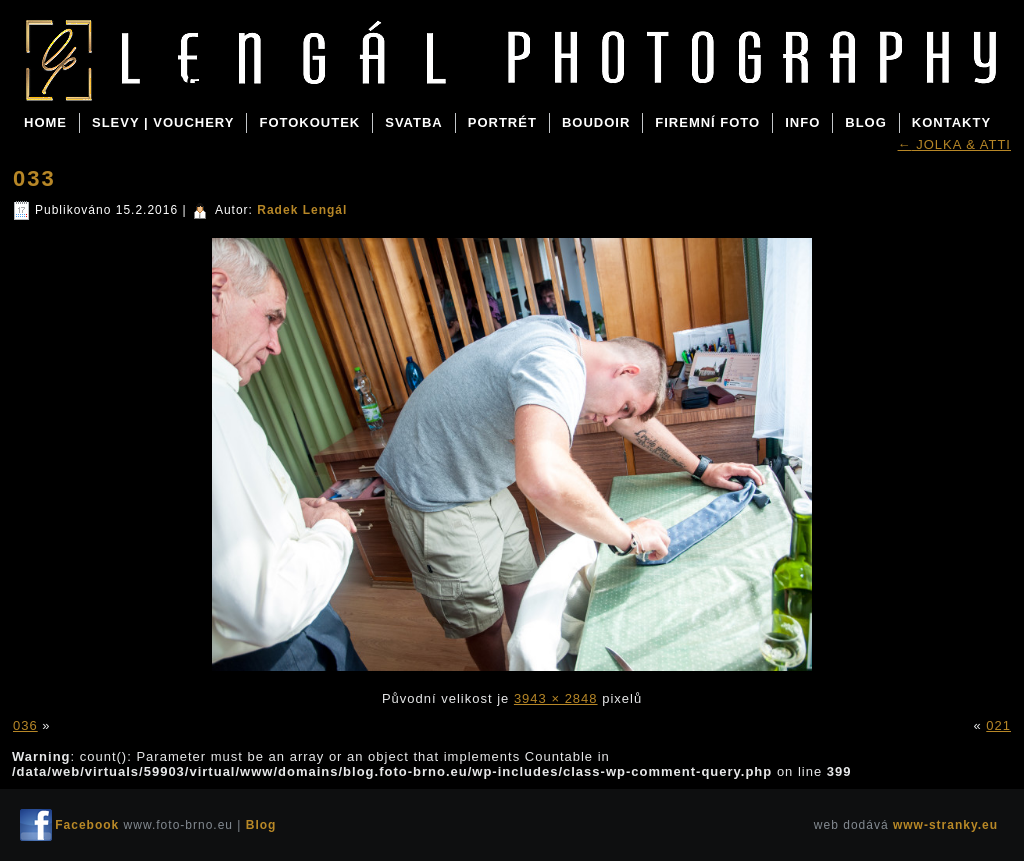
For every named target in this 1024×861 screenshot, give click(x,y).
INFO (802, 122)
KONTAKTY (951, 122)
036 (25, 725)
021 (998, 725)
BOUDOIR (596, 122)
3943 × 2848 (556, 698)
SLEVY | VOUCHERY (163, 122)
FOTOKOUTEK (309, 122)
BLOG (866, 122)
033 (34, 178)
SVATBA (414, 122)
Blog (171, 82)
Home (45, 122)
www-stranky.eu (945, 825)
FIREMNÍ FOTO (707, 122)
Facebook (87, 825)
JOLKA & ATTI (954, 144)
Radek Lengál (302, 210)
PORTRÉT (502, 122)
